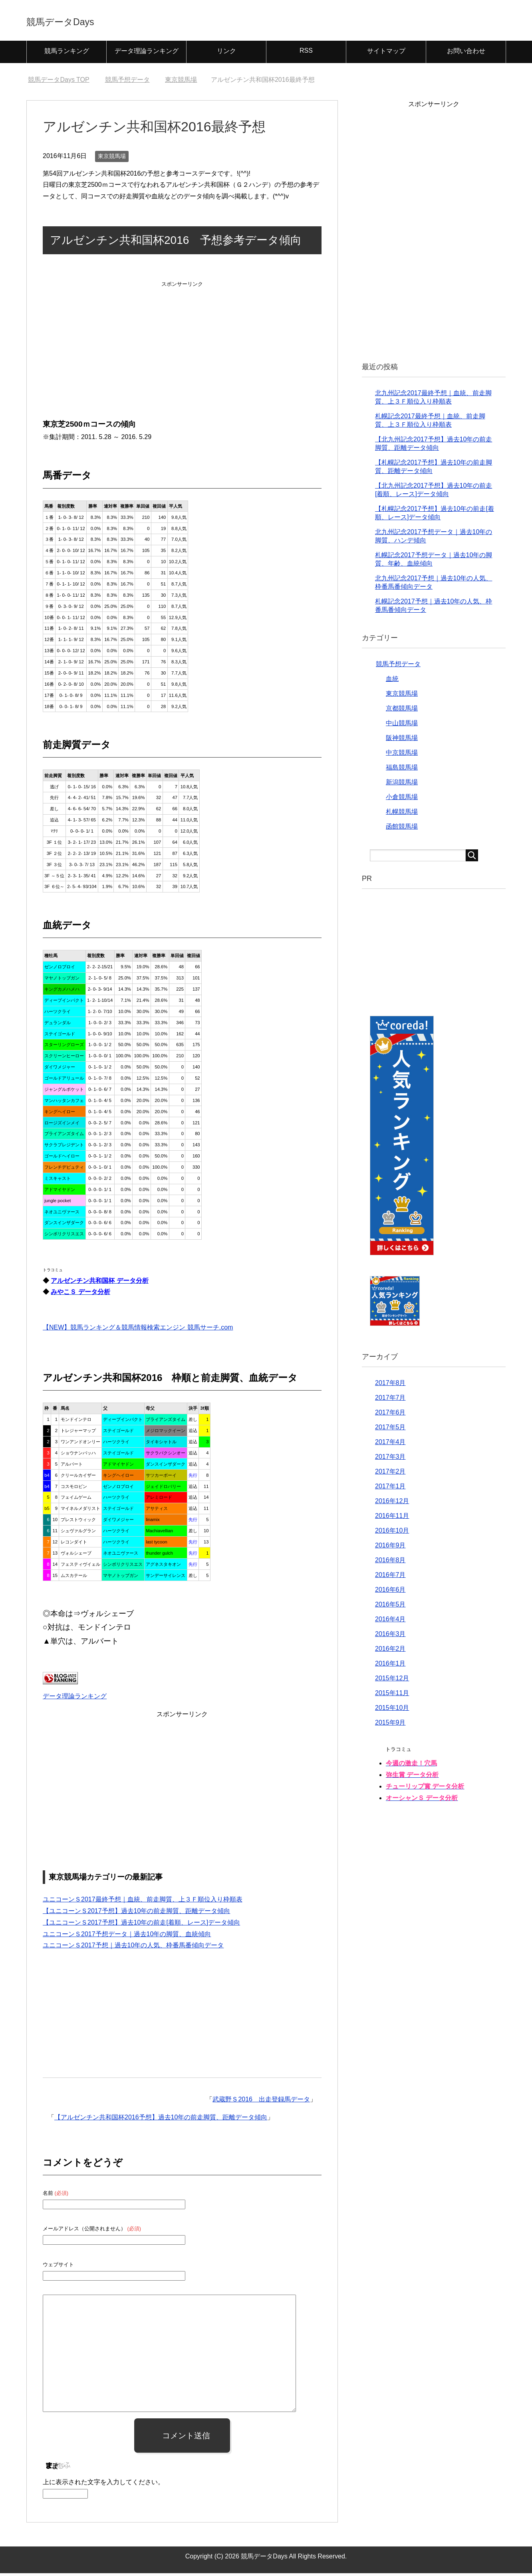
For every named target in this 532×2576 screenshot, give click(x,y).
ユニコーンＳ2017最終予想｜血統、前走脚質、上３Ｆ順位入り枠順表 (142, 1902)
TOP (58, 82)
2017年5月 (390, 1429)
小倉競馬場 (402, 799)
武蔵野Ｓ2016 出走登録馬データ (261, 2102)
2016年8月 (390, 1562)
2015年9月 (390, 1725)
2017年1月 (390, 1489)
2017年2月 (390, 1474)
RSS (306, 53)
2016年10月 (392, 1533)
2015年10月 (392, 1710)
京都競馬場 (402, 711)
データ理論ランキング (147, 53)
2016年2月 (390, 1651)
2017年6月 (390, 1415)
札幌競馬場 (402, 814)
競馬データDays (79, 21)
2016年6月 (390, 1592)
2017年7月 (390, 1400)
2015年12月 (392, 1681)
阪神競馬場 (402, 740)
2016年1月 (390, 1666)
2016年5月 (390, 1607)
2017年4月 (390, 1444)
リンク (226, 53)
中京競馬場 (402, 755)
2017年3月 (390, 1459)
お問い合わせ (466, 53)
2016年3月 (390, 1636)
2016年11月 (392, 1518)
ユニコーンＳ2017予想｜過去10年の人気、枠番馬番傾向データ (133, 1948)
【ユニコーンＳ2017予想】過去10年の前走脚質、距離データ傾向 (136, 1913)
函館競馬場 (402, 829)
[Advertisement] (182, 342)
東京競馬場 (112, 159)
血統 (392, 681)
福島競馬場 (402, 770)
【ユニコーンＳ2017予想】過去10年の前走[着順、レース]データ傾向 (141, 1925)
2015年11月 (392, 1695)
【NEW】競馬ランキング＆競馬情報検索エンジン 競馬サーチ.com (138, 1330)
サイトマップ (386, 53)
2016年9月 (390, 1548)
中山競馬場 (402, 725)
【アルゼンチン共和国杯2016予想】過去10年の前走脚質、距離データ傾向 (160, 2120)
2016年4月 (390, 1621)
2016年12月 (392, 1503)
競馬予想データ (398, 666)
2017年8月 (390, 1385)
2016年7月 (390, 1577)
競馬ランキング (66, 53)
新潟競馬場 (402, 785)
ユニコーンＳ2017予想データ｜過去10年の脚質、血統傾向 (127, 1936)
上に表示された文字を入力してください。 (103, 2484)
